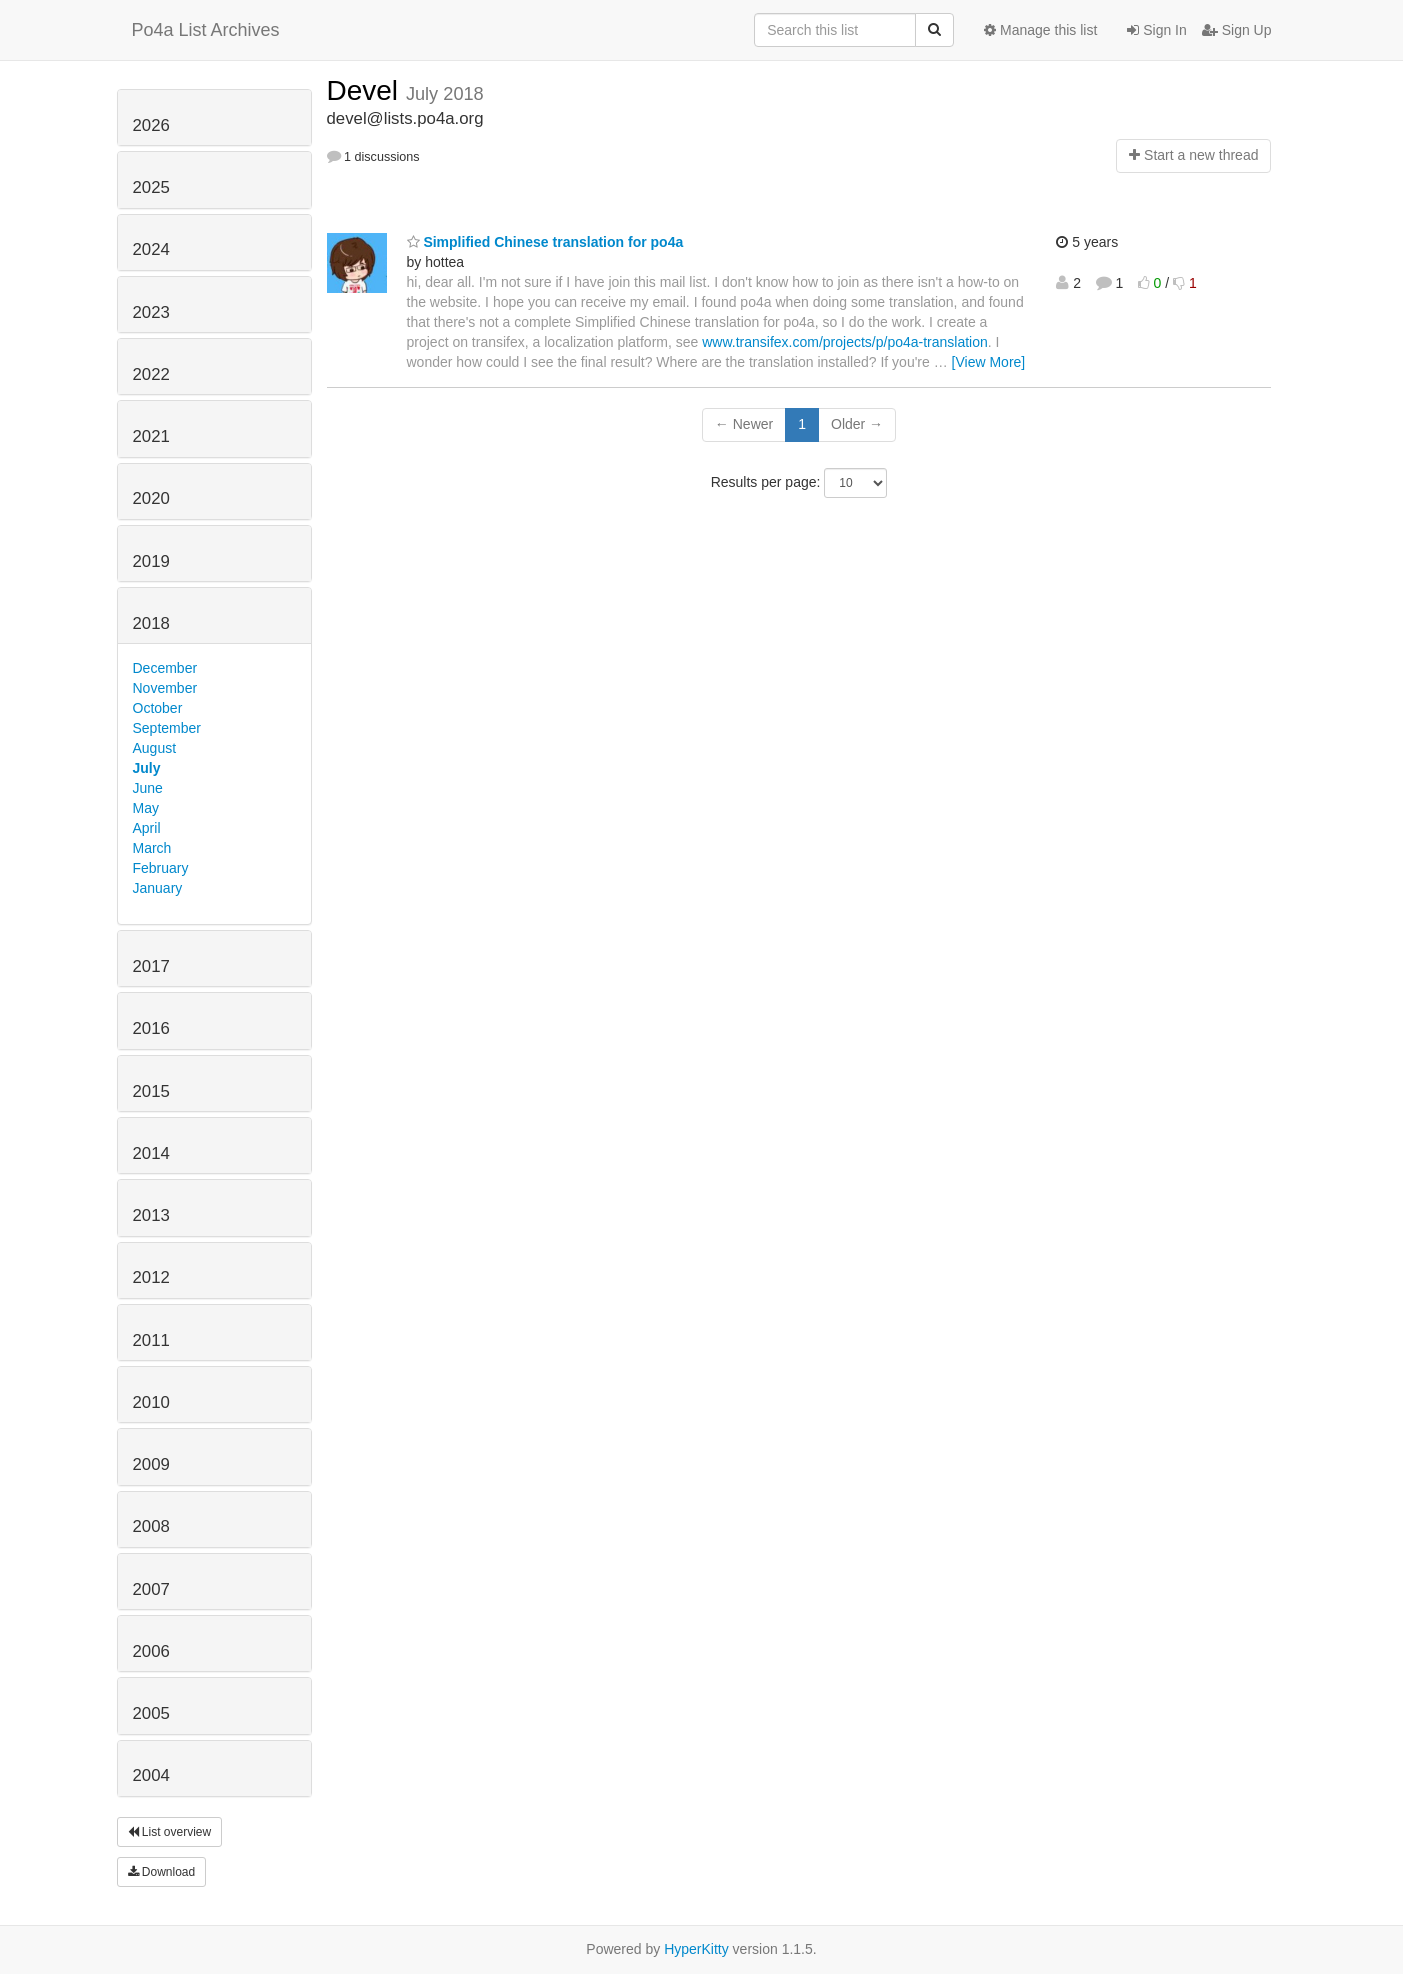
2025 (151, 187)
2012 (151, 1277)
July (147, 768)
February (161, 868)
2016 (151, 1028)
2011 (151, 1340)
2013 (151, 1215)
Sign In (1156, 30)
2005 (151, 1713)
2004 (151, 1775)
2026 (151, 125)
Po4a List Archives (206, 30)
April (147, 828)
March (152, 848)
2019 (151, 561)
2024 (151, 249)
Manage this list (1040, 30)
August (155, 748)
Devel (366, 90)
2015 (151, 1091)
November (165, 688)
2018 (151, 623)
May (146, 808)
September (167, 728)
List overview (170, 1832)
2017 (151, 966)
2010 (151, 1402)
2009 (151, 1464)
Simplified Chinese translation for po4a (545, 242)
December (165, 668)
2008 (151, 1526)
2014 (151, 1153)
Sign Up (1237, 30)
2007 (151, 1589)
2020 (151, 498)
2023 (151, 312)
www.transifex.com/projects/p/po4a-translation (845, 342)
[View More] (989, 362)
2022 (151, 374)
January (158, 888)
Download (162, 1872)
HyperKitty (696, 1949)
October (158, 708)
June (148, 788)
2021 (151, 436)
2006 (151, 1651)
